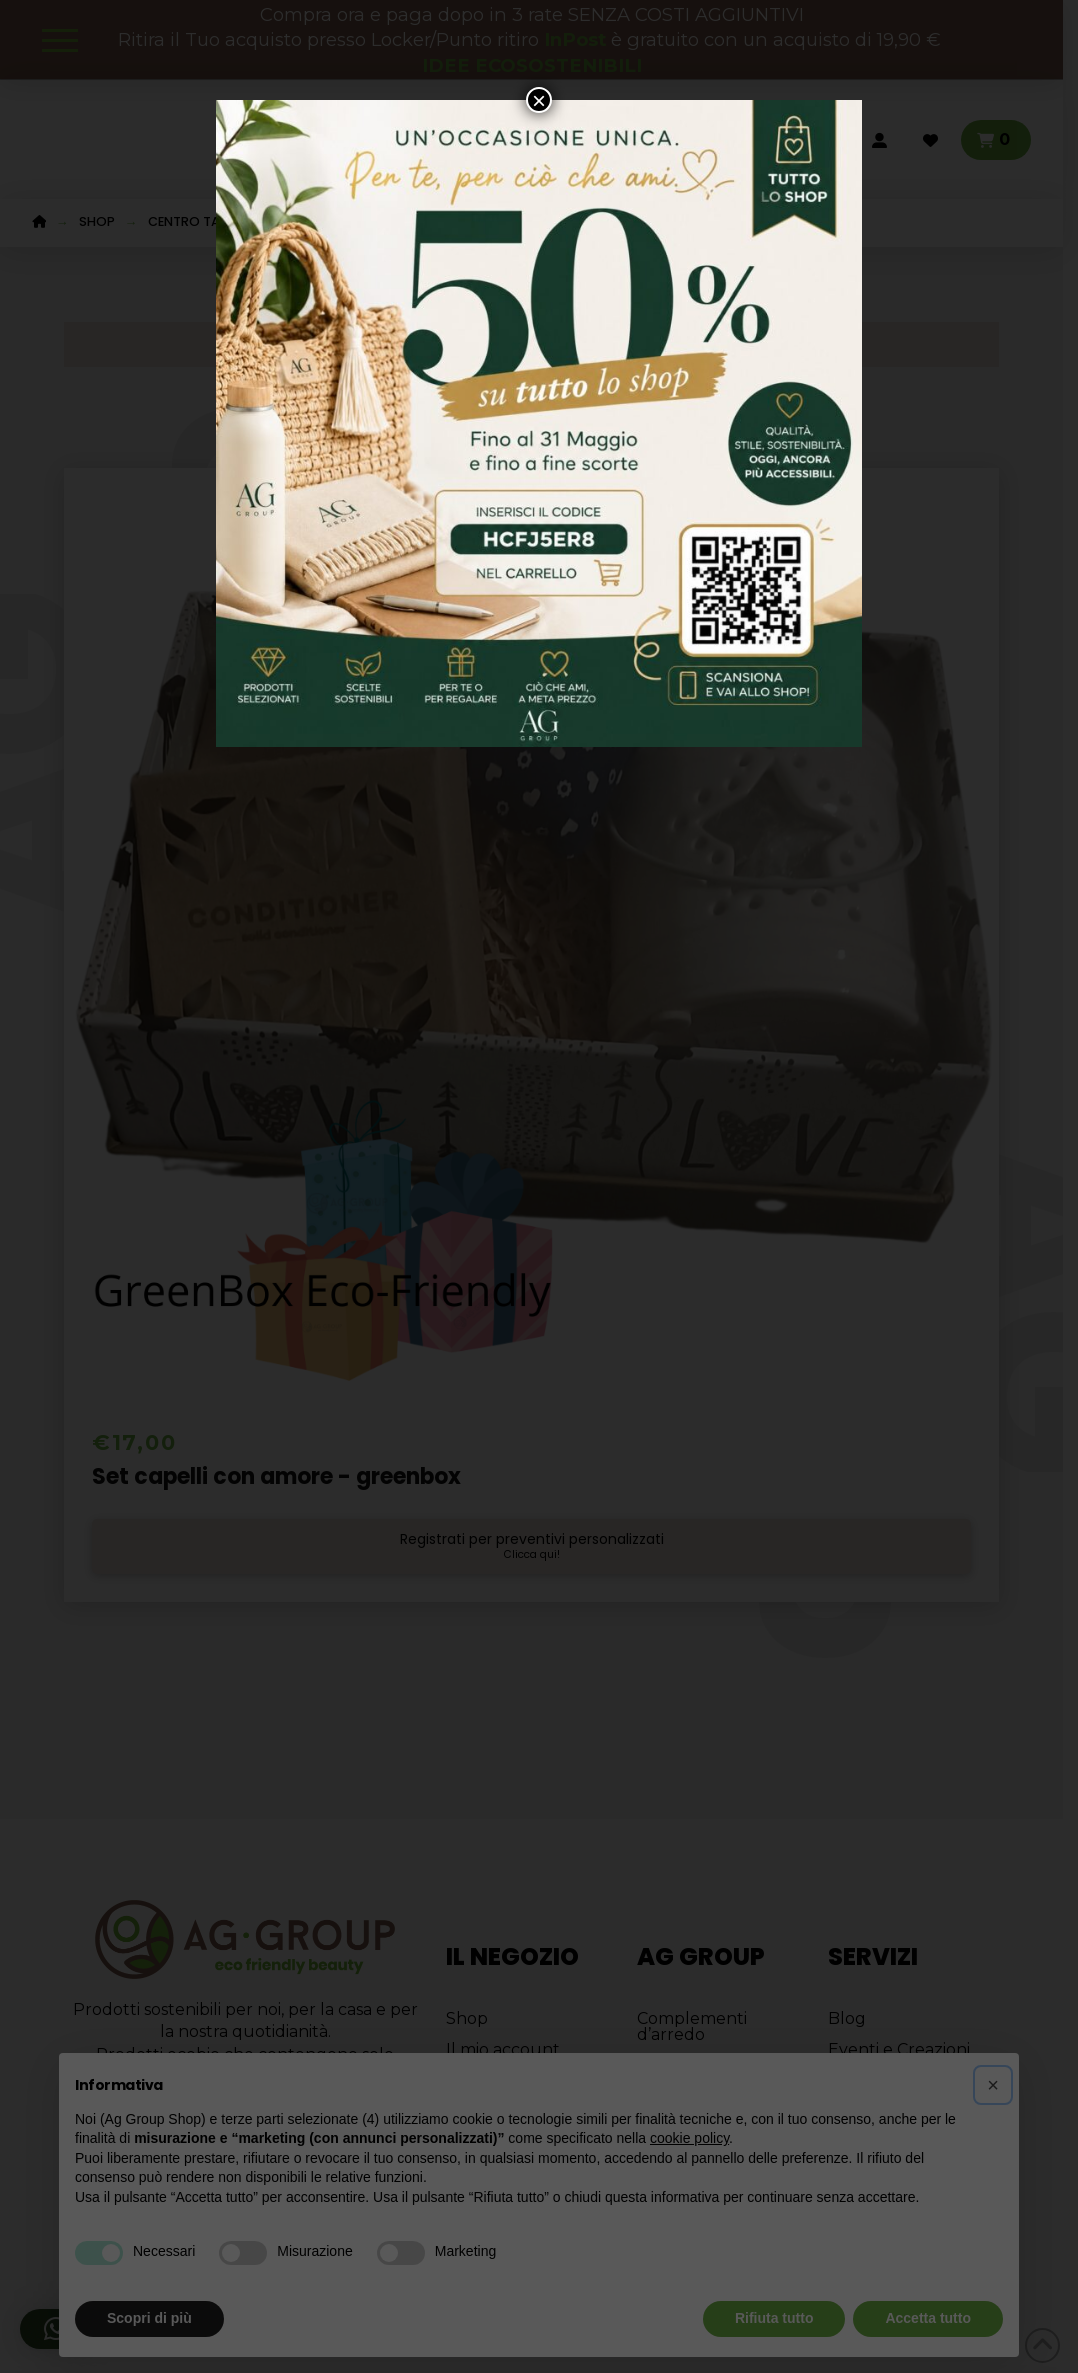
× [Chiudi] (539, 100)
